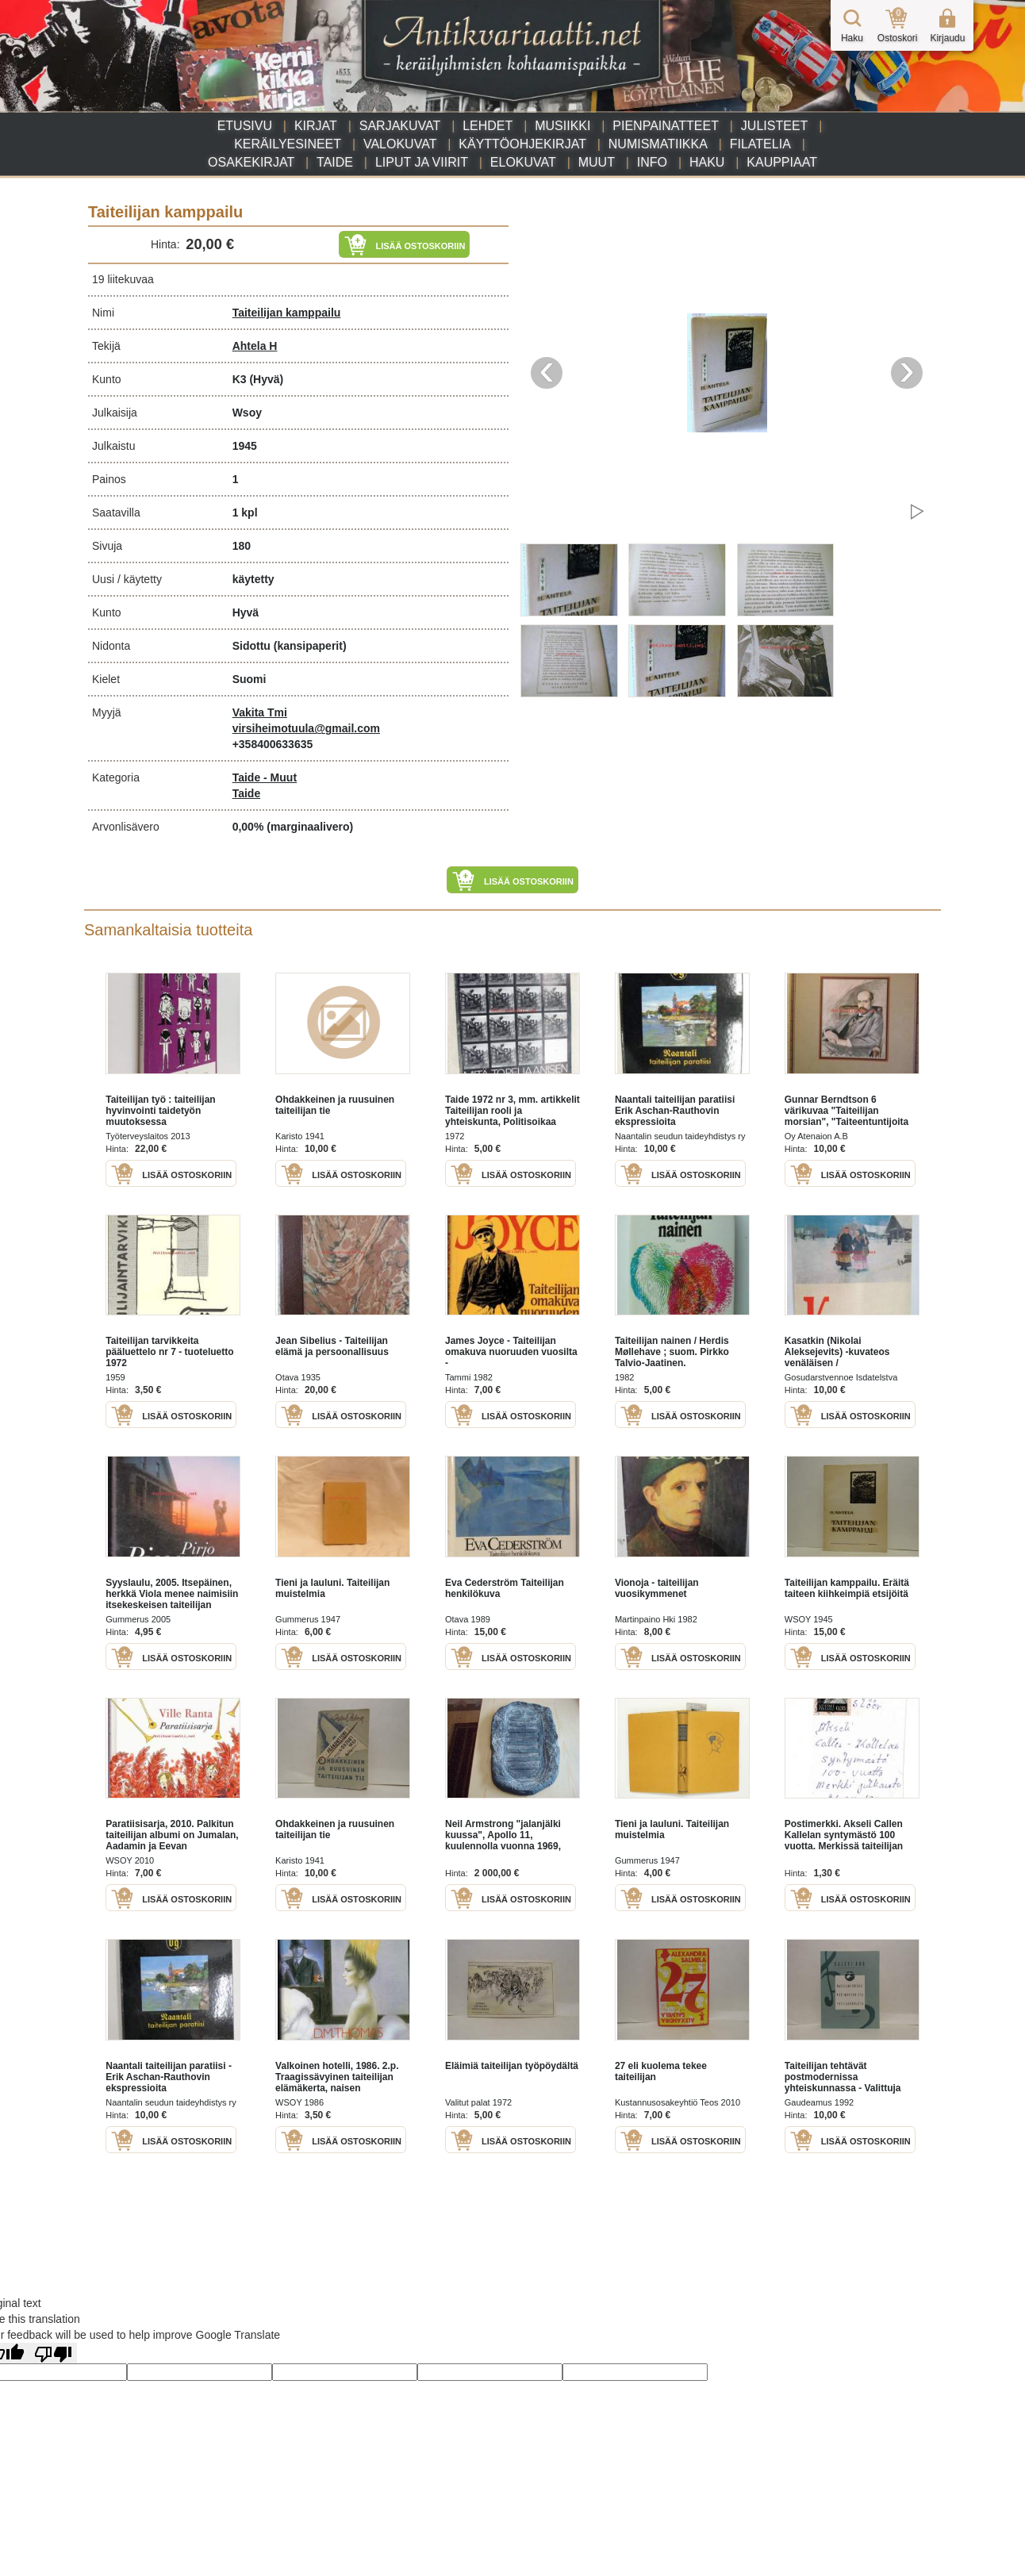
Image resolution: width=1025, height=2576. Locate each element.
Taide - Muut (264, 777)
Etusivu (244, 125)
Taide (335, 162)
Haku (706, 162)
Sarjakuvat (400, 125)
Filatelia (760, 144)
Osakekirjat (251, 162)
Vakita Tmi (259, 712)
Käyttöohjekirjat (522, 144)
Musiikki (562, 125)
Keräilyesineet (287, 144)
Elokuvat (523, 162)
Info (652, 162)
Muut (596, 162)
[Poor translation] (53, 2353)
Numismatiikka (658, 144)
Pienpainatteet (665, 125)
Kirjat (315, 125)
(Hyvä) (266, 379)
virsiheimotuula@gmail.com (306, 728)
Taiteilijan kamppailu (286, 312)
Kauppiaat (782, 162)
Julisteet (774, 125)
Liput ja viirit (421, 162)
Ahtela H (255, 346)
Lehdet (487, 125)
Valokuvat (399, 144)
